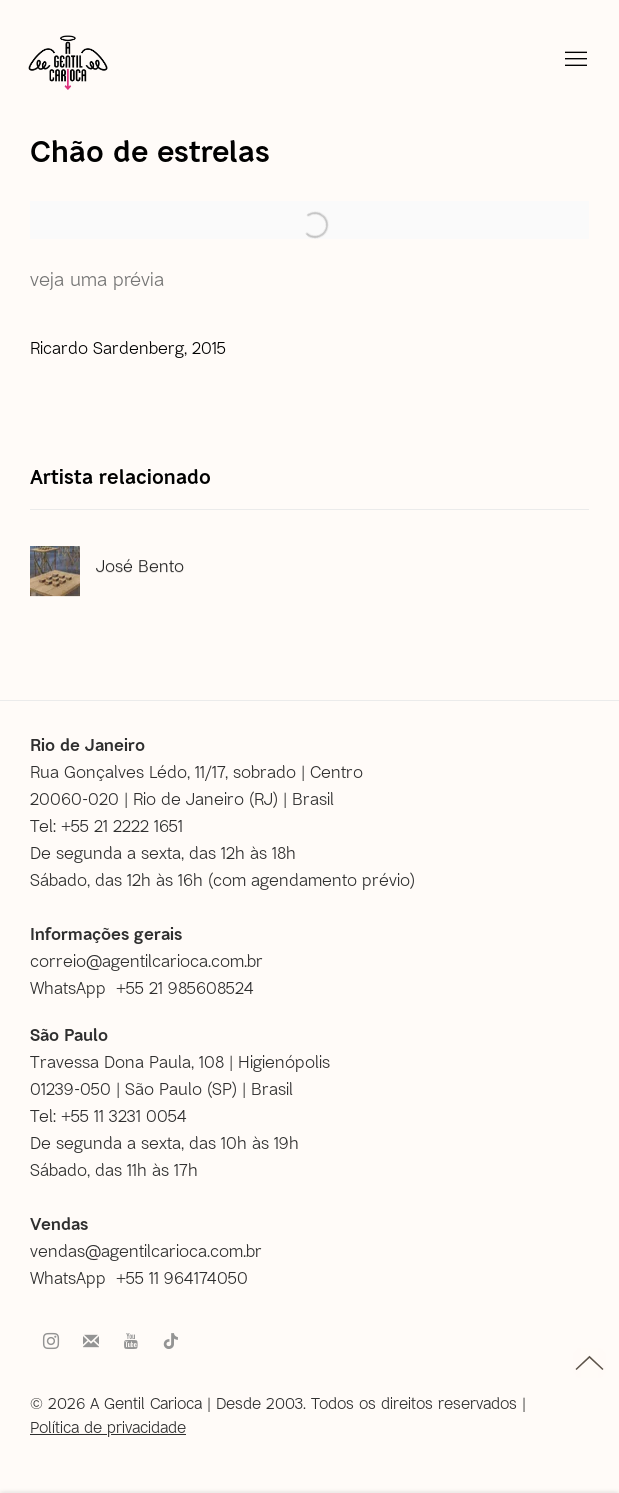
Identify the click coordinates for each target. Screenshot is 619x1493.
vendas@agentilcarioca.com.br (146, 1250)
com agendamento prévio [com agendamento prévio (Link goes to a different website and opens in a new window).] (311, 879)
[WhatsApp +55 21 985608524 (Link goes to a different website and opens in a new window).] (149, 987)
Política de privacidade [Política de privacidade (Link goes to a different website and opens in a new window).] (108, 1426)
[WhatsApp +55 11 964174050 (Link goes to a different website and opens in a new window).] (146, 1277)
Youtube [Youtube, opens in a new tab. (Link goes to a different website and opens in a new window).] (131, 1342)
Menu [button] (574, 60)
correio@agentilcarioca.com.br (146, 960)
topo (589, 1363)
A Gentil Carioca (68, 62)
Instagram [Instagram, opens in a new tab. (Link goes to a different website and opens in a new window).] (51, 1342)
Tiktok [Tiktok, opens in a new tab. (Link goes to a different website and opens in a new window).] (171, 1342)
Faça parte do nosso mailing (91, 1342)
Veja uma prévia (97, 278)
